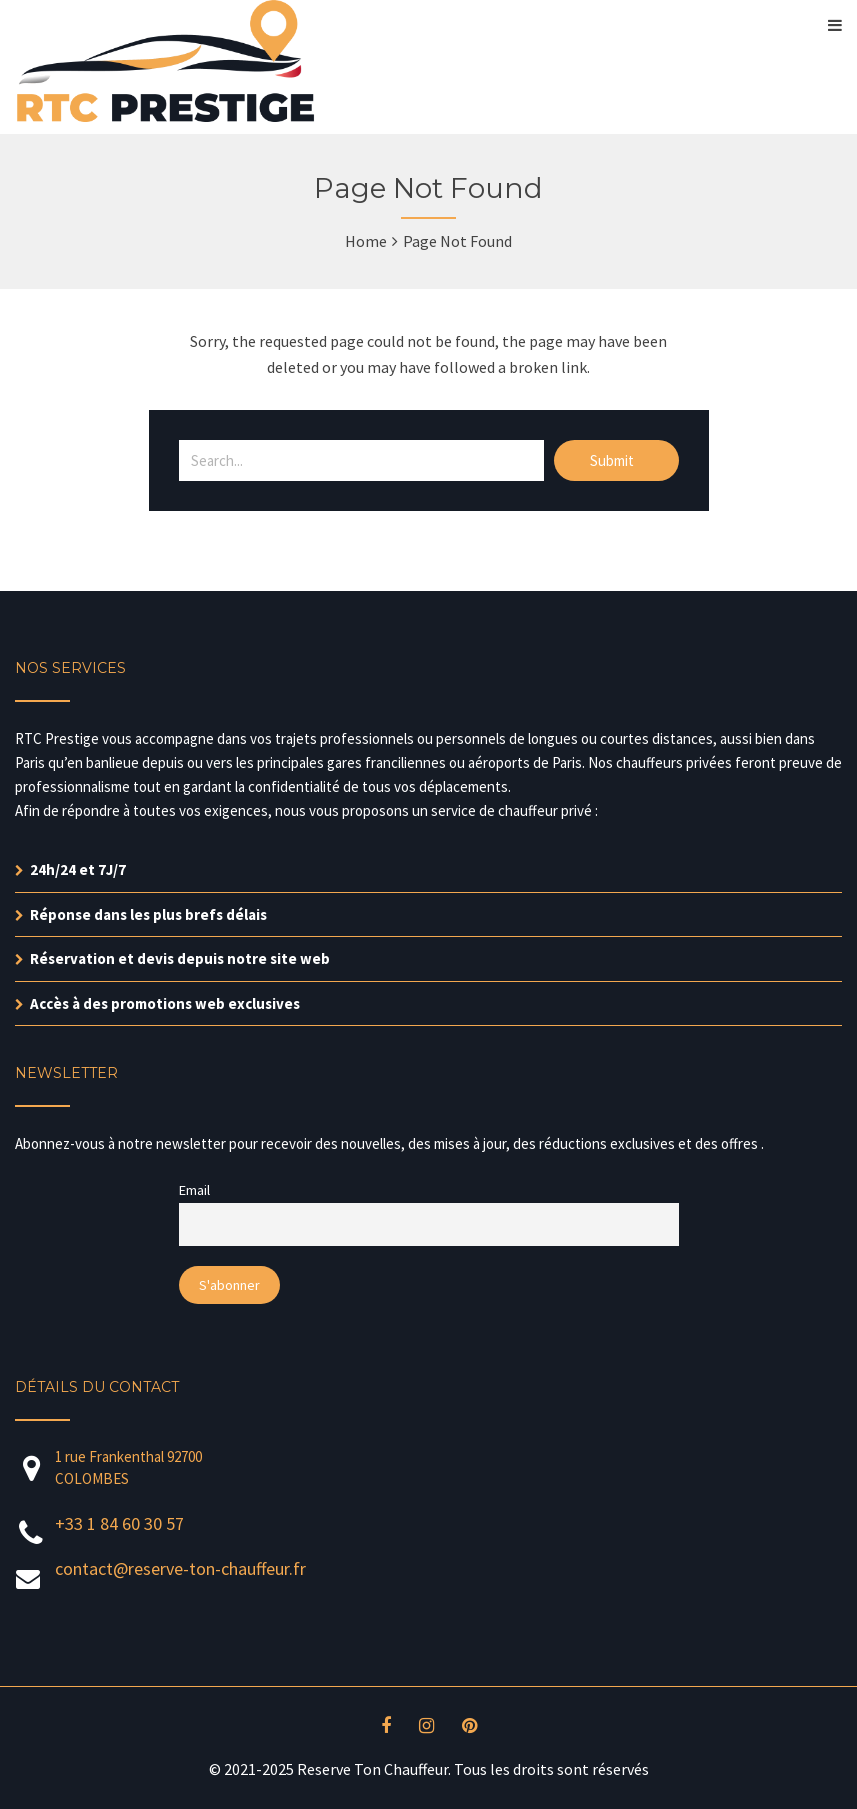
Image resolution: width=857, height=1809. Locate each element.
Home (366, 241)
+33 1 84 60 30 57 (119, 1523)
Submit (613, 460)
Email (194, 1190)
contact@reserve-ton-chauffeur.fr (180, 1568)
